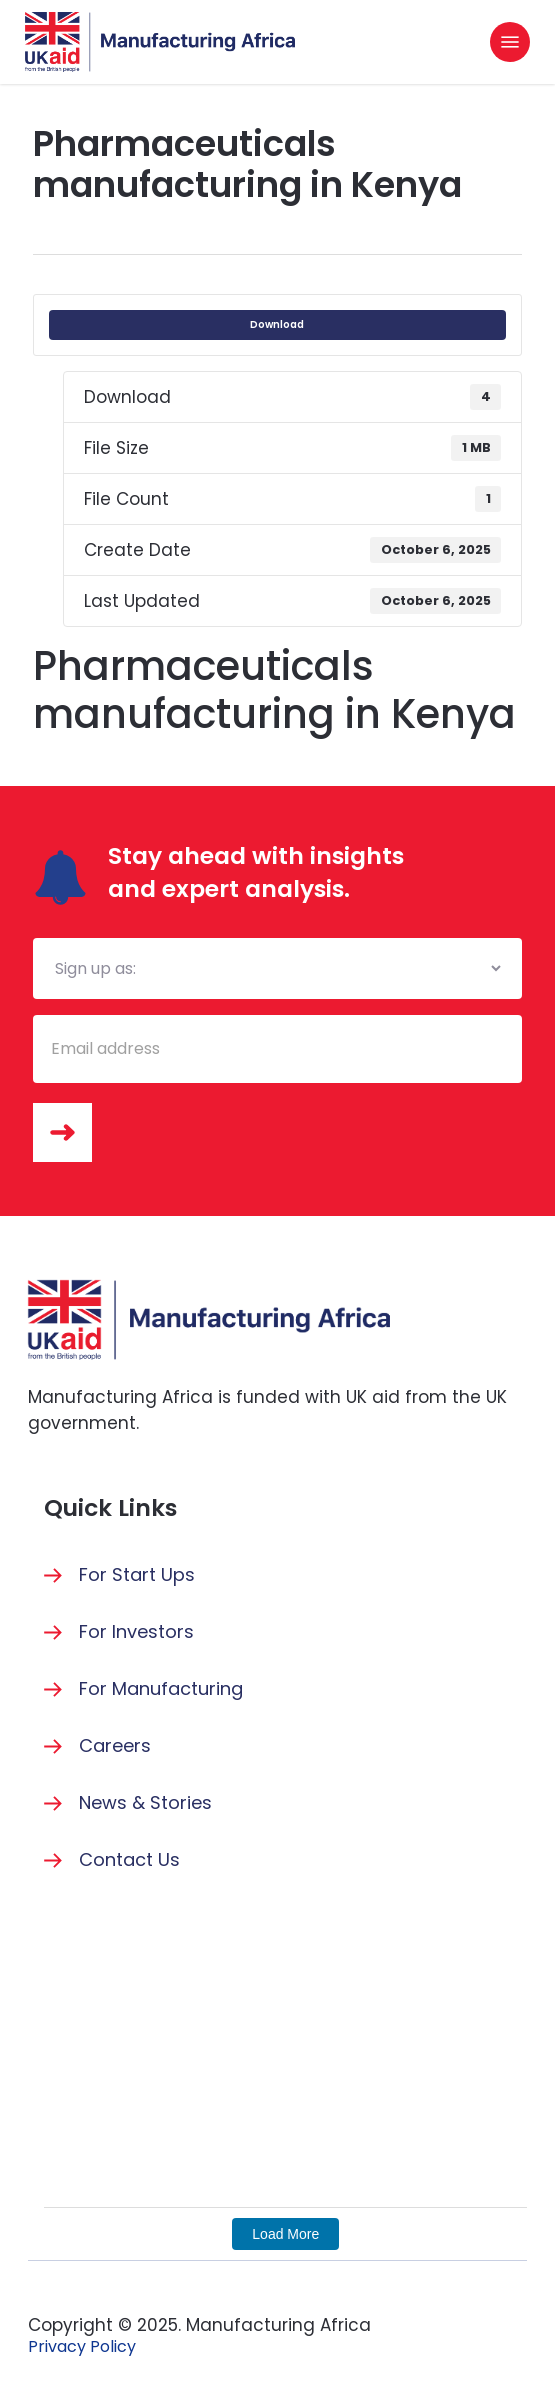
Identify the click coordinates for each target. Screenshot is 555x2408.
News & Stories (145, 1802)
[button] (510, 42)
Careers (115, 1745)
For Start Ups (137, 1574)
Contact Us (129, 1859)
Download (277, 324)
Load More (285, 2234)
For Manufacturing (161, 1688)
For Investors (136, 1631)
